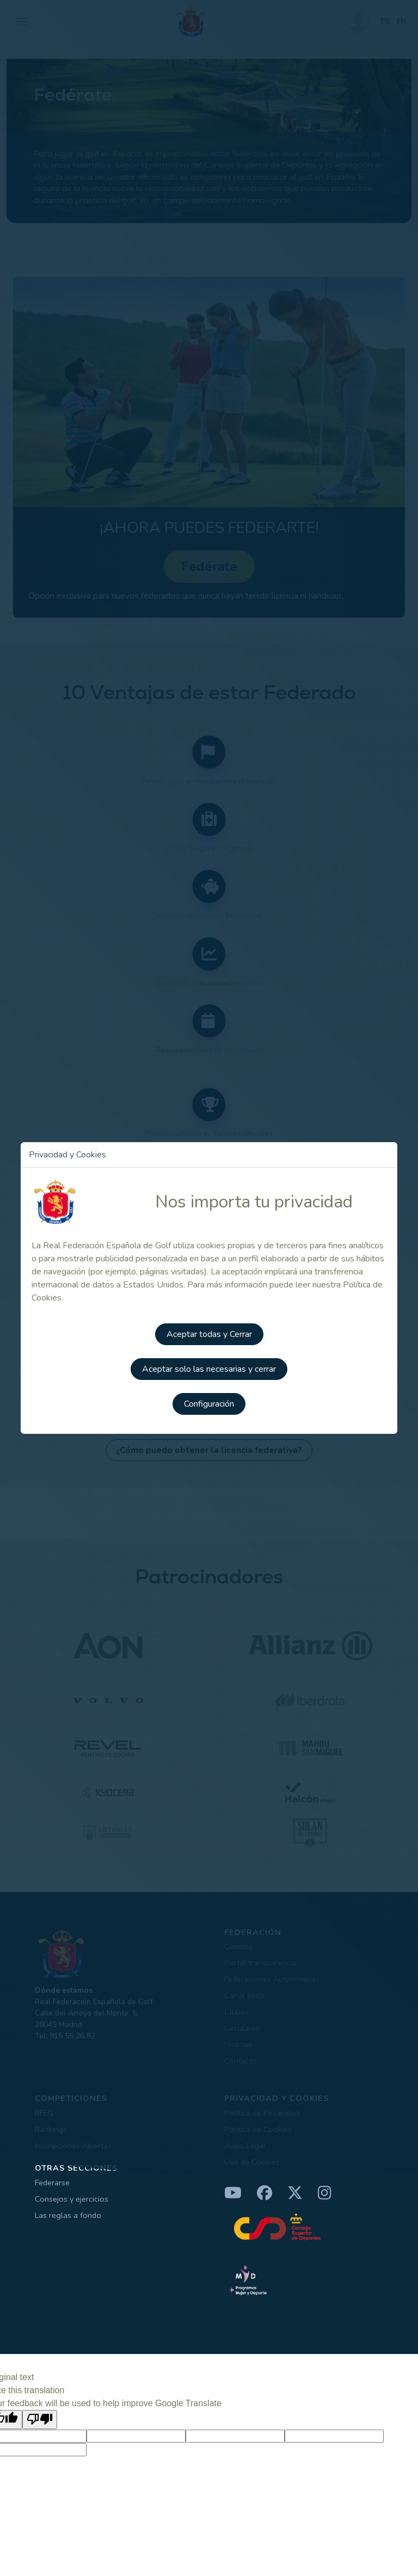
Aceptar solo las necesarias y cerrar (209, 1369)
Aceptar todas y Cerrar (209, 1334)
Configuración (209, 1404)
